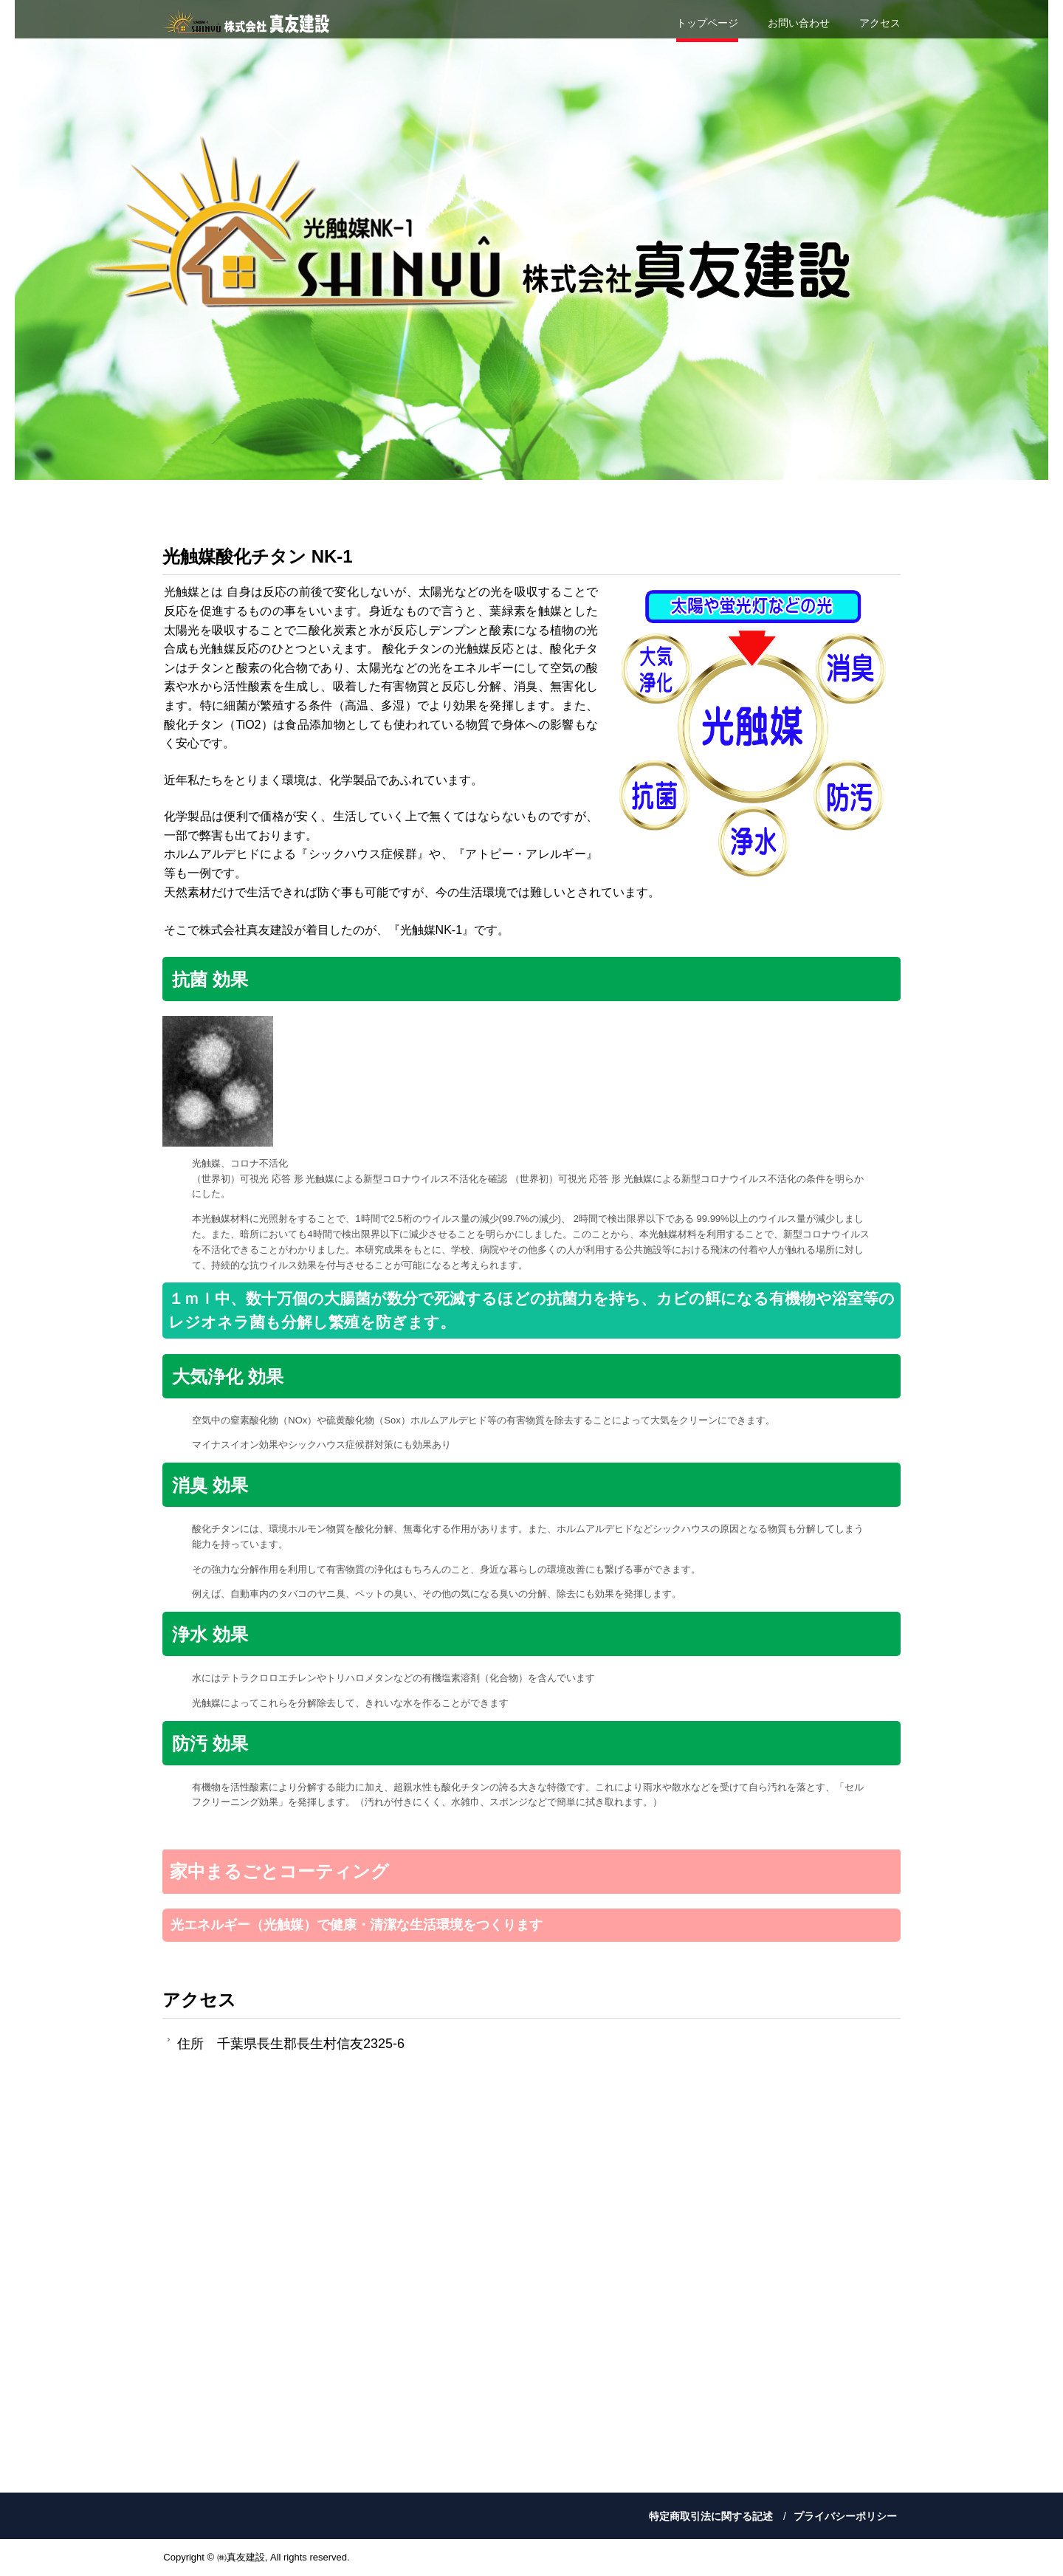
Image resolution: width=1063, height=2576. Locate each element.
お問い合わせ (799, 23)
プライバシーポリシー (845, 2516)
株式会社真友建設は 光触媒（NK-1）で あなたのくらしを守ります (246, 22)
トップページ (707, 23)
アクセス (880, 23)
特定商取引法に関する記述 (711, 2516)
